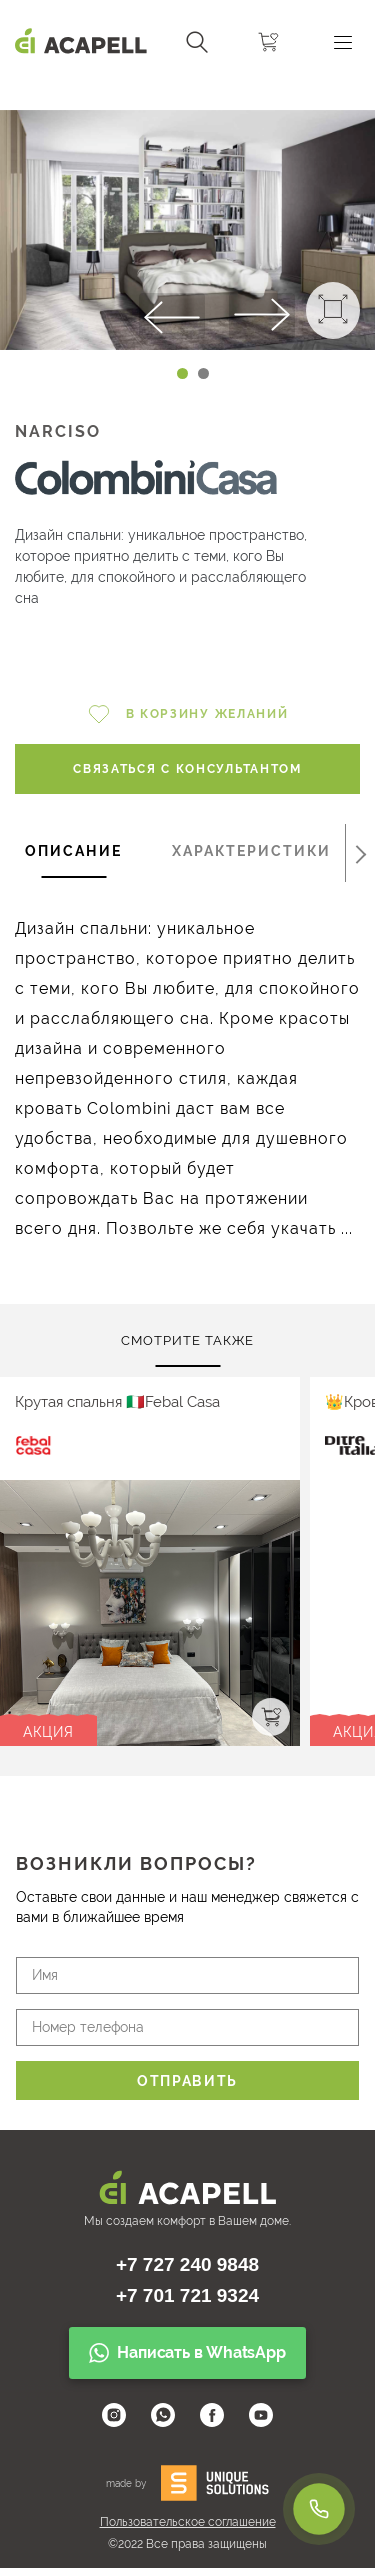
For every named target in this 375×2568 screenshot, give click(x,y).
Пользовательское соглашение (188, 2522)
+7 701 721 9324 (187, 2295)
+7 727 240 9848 (187, 2264)
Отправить (187, 2081)
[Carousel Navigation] (187, 93)
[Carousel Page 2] (203, 373)
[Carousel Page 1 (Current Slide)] (182, 373)
